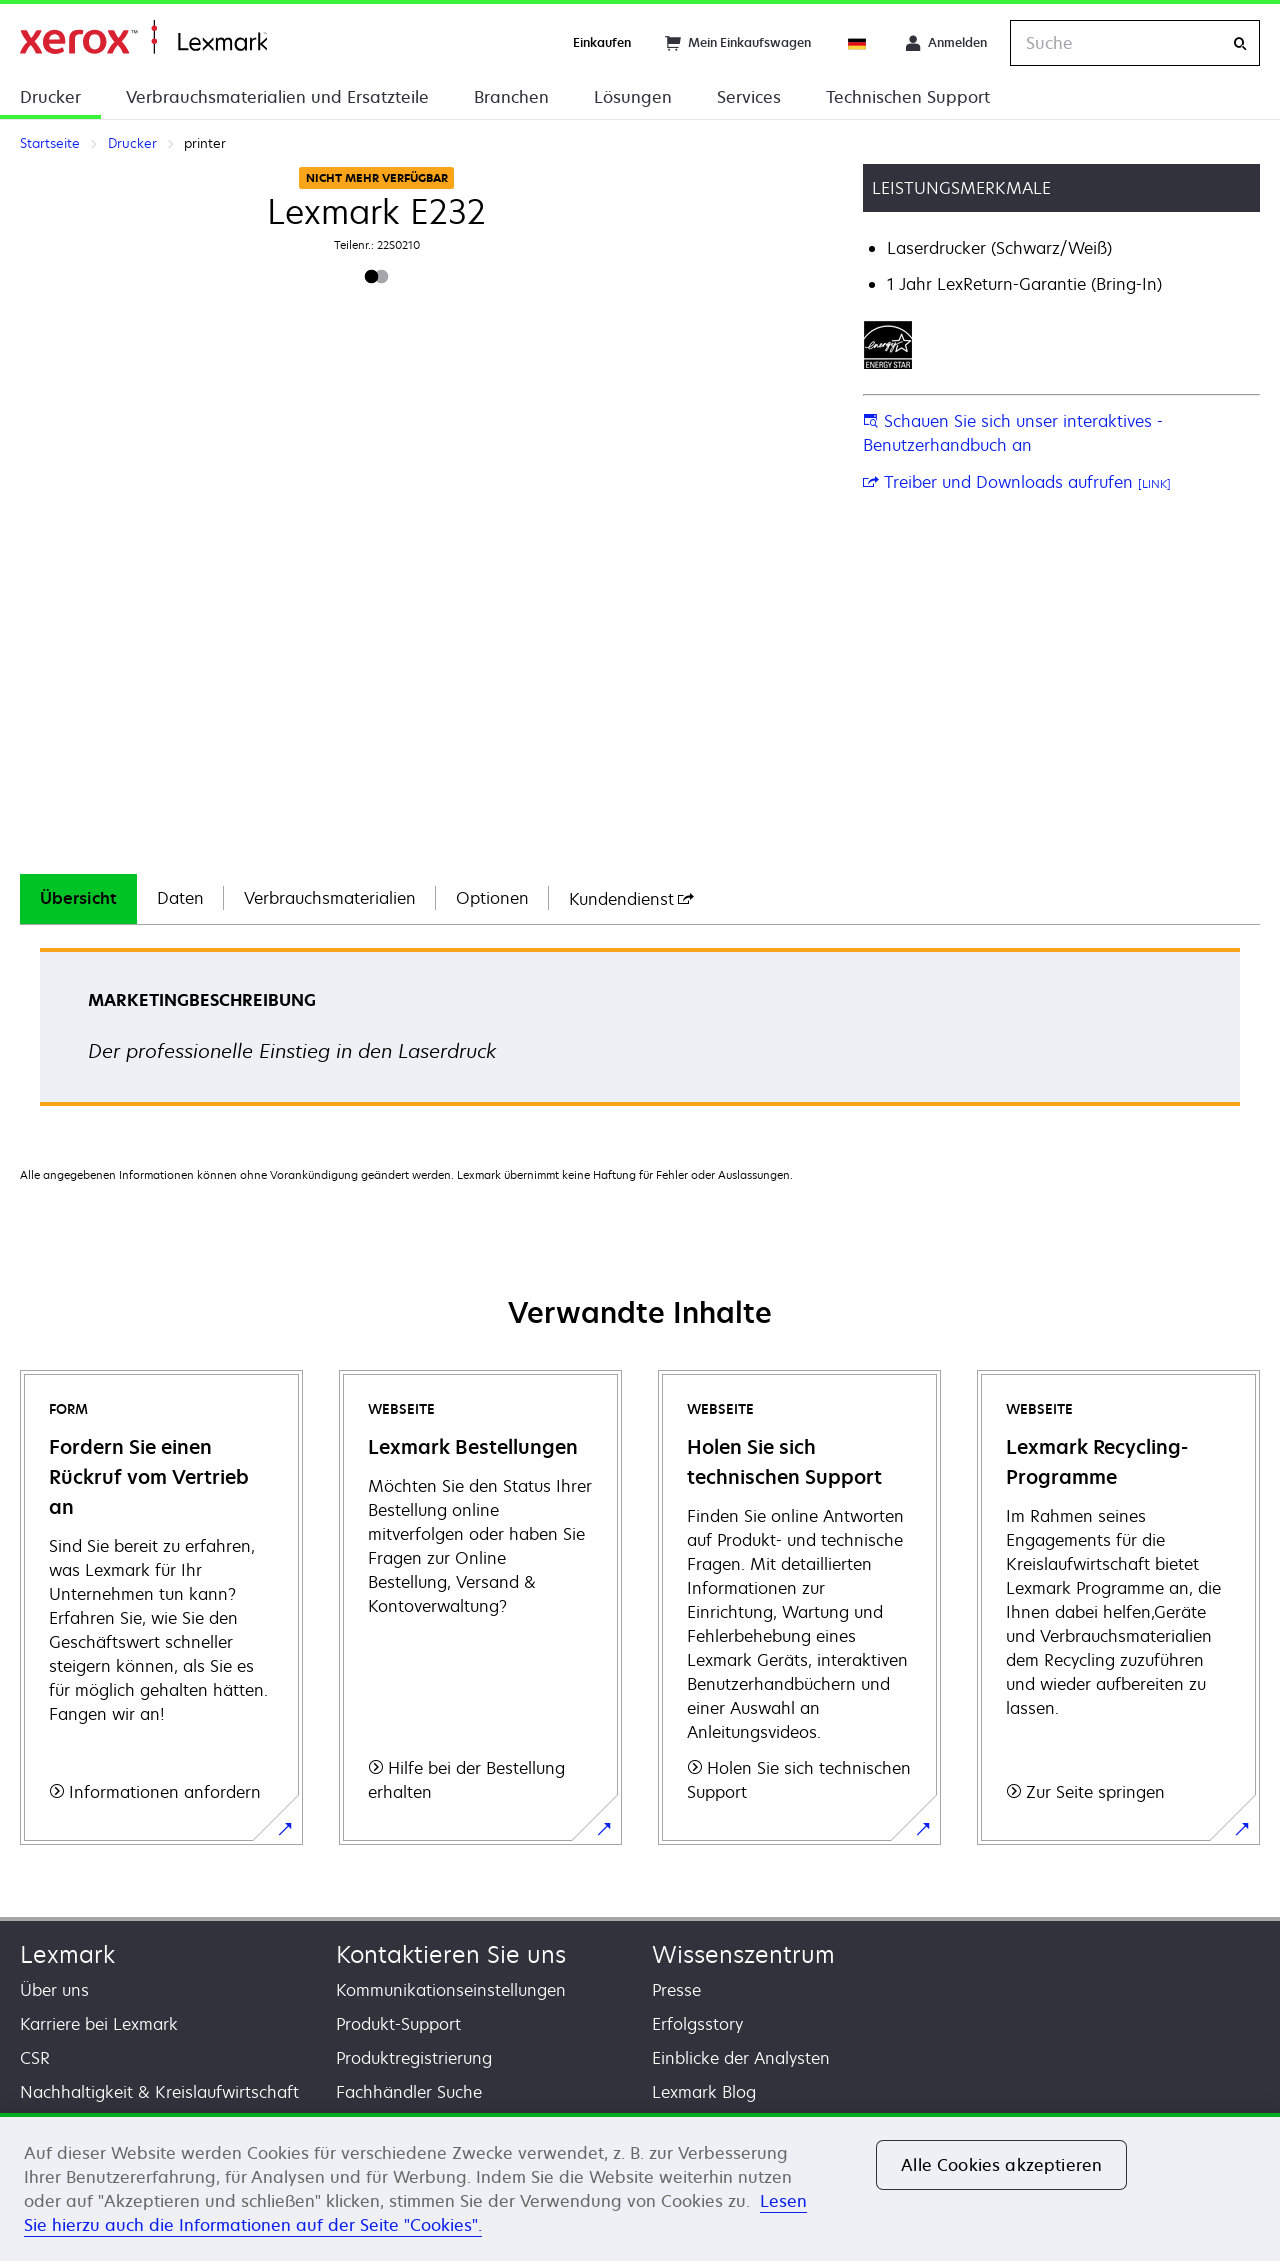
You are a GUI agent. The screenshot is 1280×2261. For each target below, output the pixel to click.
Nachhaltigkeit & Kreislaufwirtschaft (159, 2092)
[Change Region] (858, 43)
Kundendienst (631, 899)
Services (749, 97)
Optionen (492, 898)
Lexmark (67, 1954)
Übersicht (78, 898)
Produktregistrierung (414, 2058)
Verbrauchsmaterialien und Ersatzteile (277, 97)
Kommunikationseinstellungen (451, 1990)
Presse (676, 1990)
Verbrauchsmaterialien (330, 898)
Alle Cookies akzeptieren (1001, 2165)
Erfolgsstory (697, 2024)
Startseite (143, 37)
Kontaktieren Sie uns (451, 1954)
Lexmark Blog (704, 2092)
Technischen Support (908, 97)
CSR (35, 2058)
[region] (640, 2187)
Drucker (50, 97)
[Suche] (1240, 43)
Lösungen (633, 97)
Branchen (511, 97)
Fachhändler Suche (409, 2092)
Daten (180, 898)
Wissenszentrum (743, 1954)
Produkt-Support (398, 2024)
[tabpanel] (640, 1033)
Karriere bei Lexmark (99, 2024)
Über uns (54, 1990)
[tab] (78, 899)
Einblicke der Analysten (741, 2058)
